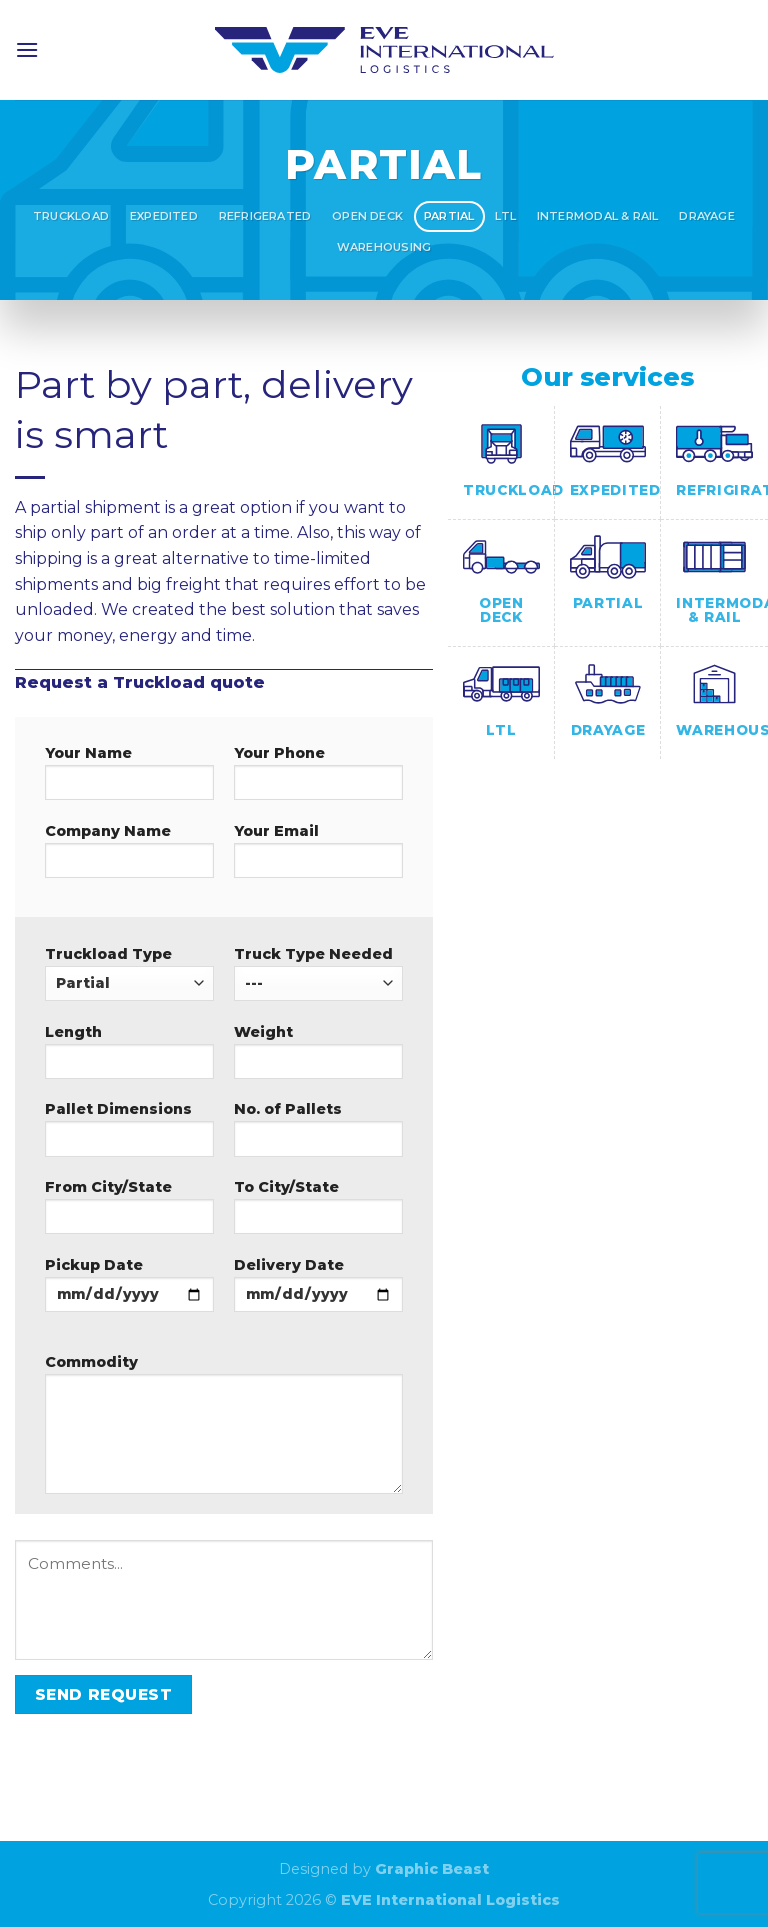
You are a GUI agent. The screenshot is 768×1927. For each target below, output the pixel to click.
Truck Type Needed (318, 973)
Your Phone (318, 779)
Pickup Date (129, 1291)
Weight (318, 1058)
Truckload (71, 216)
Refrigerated (265, 216)
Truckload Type (129, 973)
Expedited (164, 216)
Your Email (318, 857)
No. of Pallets (318, 1135)
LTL (505, 216)
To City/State (318, 1213)
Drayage (707, 216)
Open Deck (367, 216)
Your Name (129, 779)
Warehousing (384, 247)
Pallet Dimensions (129, 1135)
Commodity (224, 1430)
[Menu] (27, 49)
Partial (449, 216)
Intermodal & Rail (598, 216)
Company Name (129, 857)
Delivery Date (318, 1291)
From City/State (129, 1213)
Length (129, 1058)
